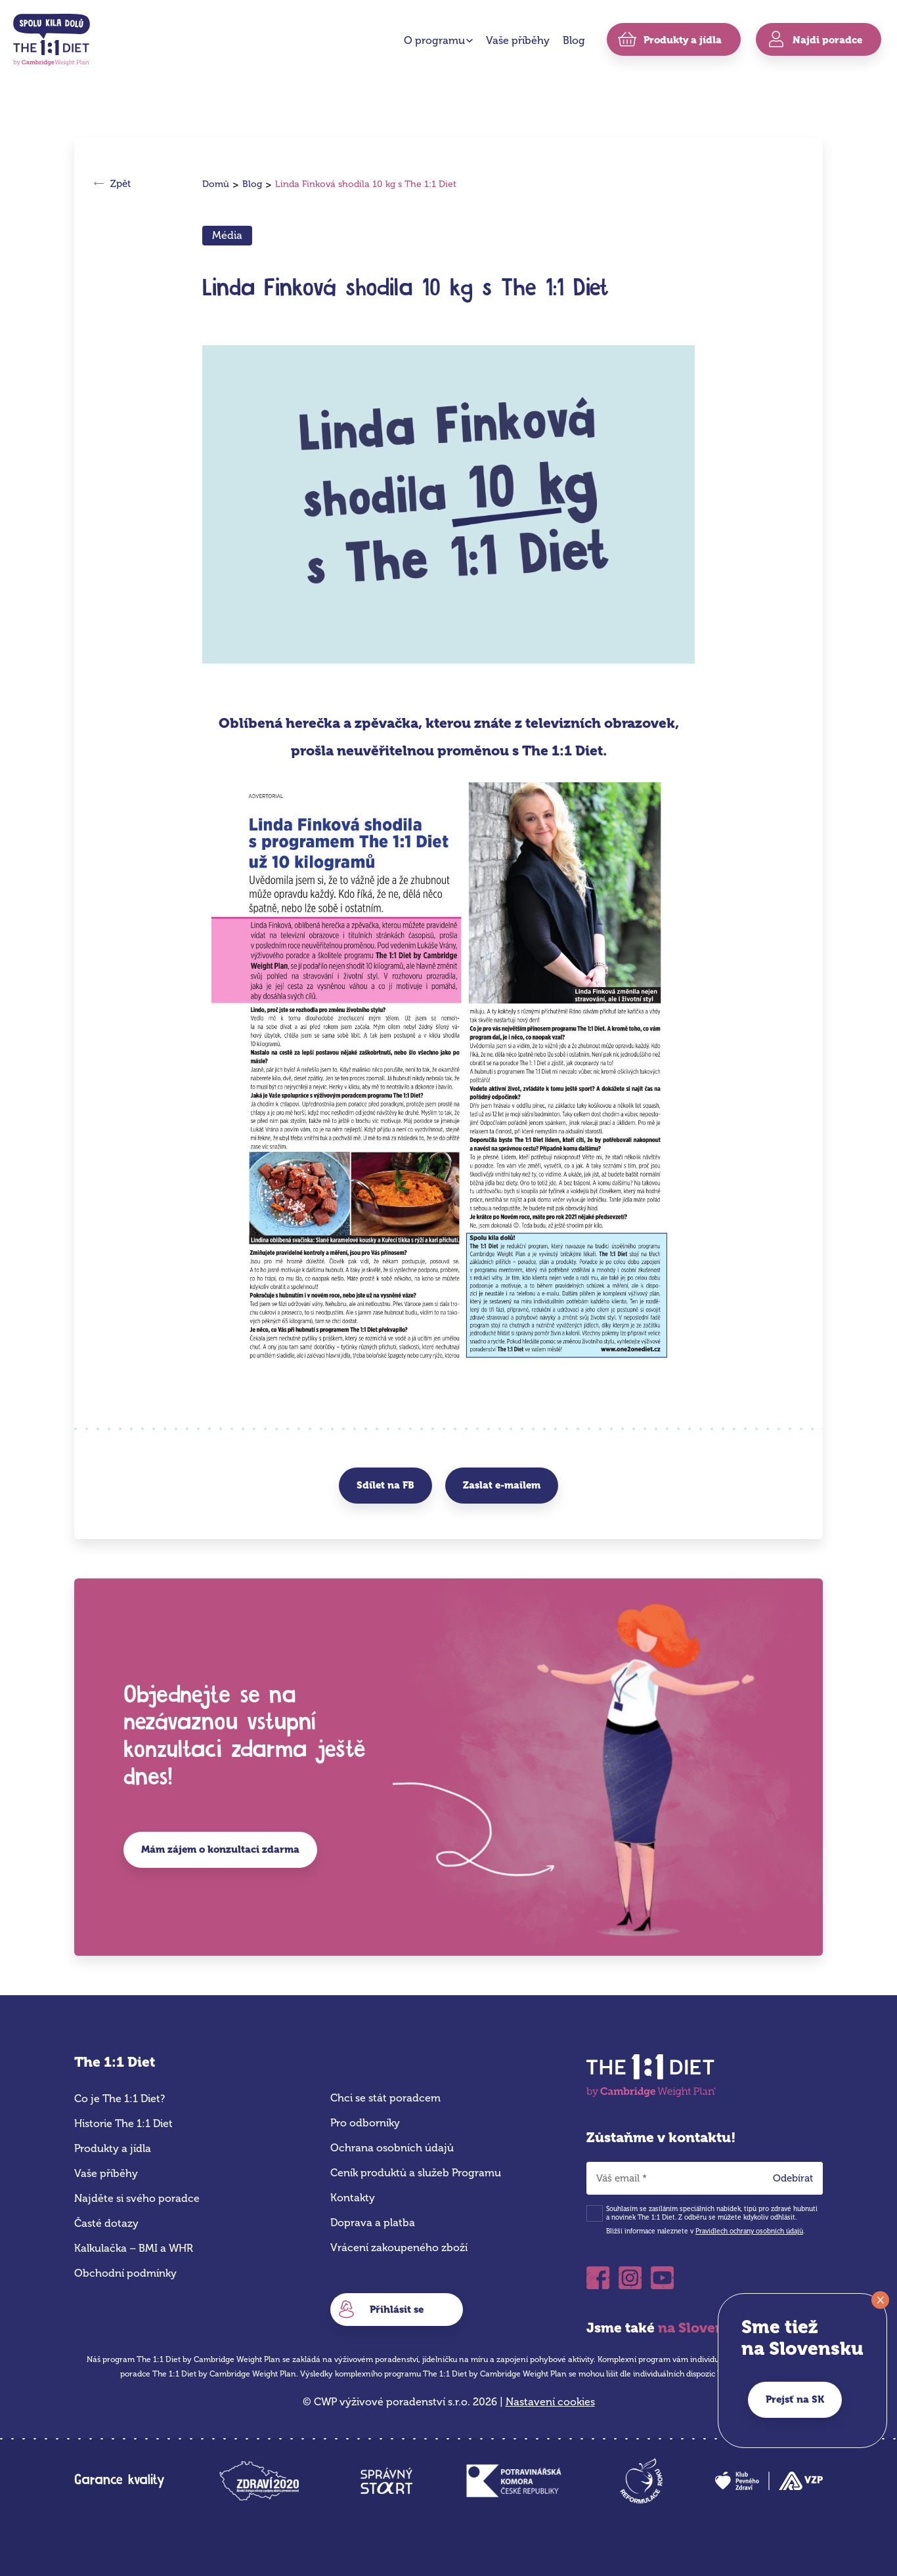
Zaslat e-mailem (501, 1485)
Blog (574, 40)
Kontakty (352, 2197)
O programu (434, 40)
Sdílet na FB (385, 1485)
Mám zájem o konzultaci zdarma (220, 1849)
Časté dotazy (106, 2223)
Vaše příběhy (518, 40)
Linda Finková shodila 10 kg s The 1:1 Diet (365, 184)
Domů (215, 184)
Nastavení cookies (550, 2402)
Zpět (120, 184)
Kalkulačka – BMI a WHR (133, 2248)
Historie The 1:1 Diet (123, 2123)
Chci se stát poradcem (385, 2098)
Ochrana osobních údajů (392, 2148)
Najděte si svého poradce (137, 2198)
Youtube (662, 2277)
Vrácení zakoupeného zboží (399, 2247)
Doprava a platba (372, 2222)
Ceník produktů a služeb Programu (415, 2172)
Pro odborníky (365, 2123)
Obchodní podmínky (125, 2273)
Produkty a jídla (112, 2148)
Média (227, 235)
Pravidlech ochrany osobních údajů (749, 2231)
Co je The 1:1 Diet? (119, 2098)
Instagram (630, 2277)
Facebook (597, 2277)
